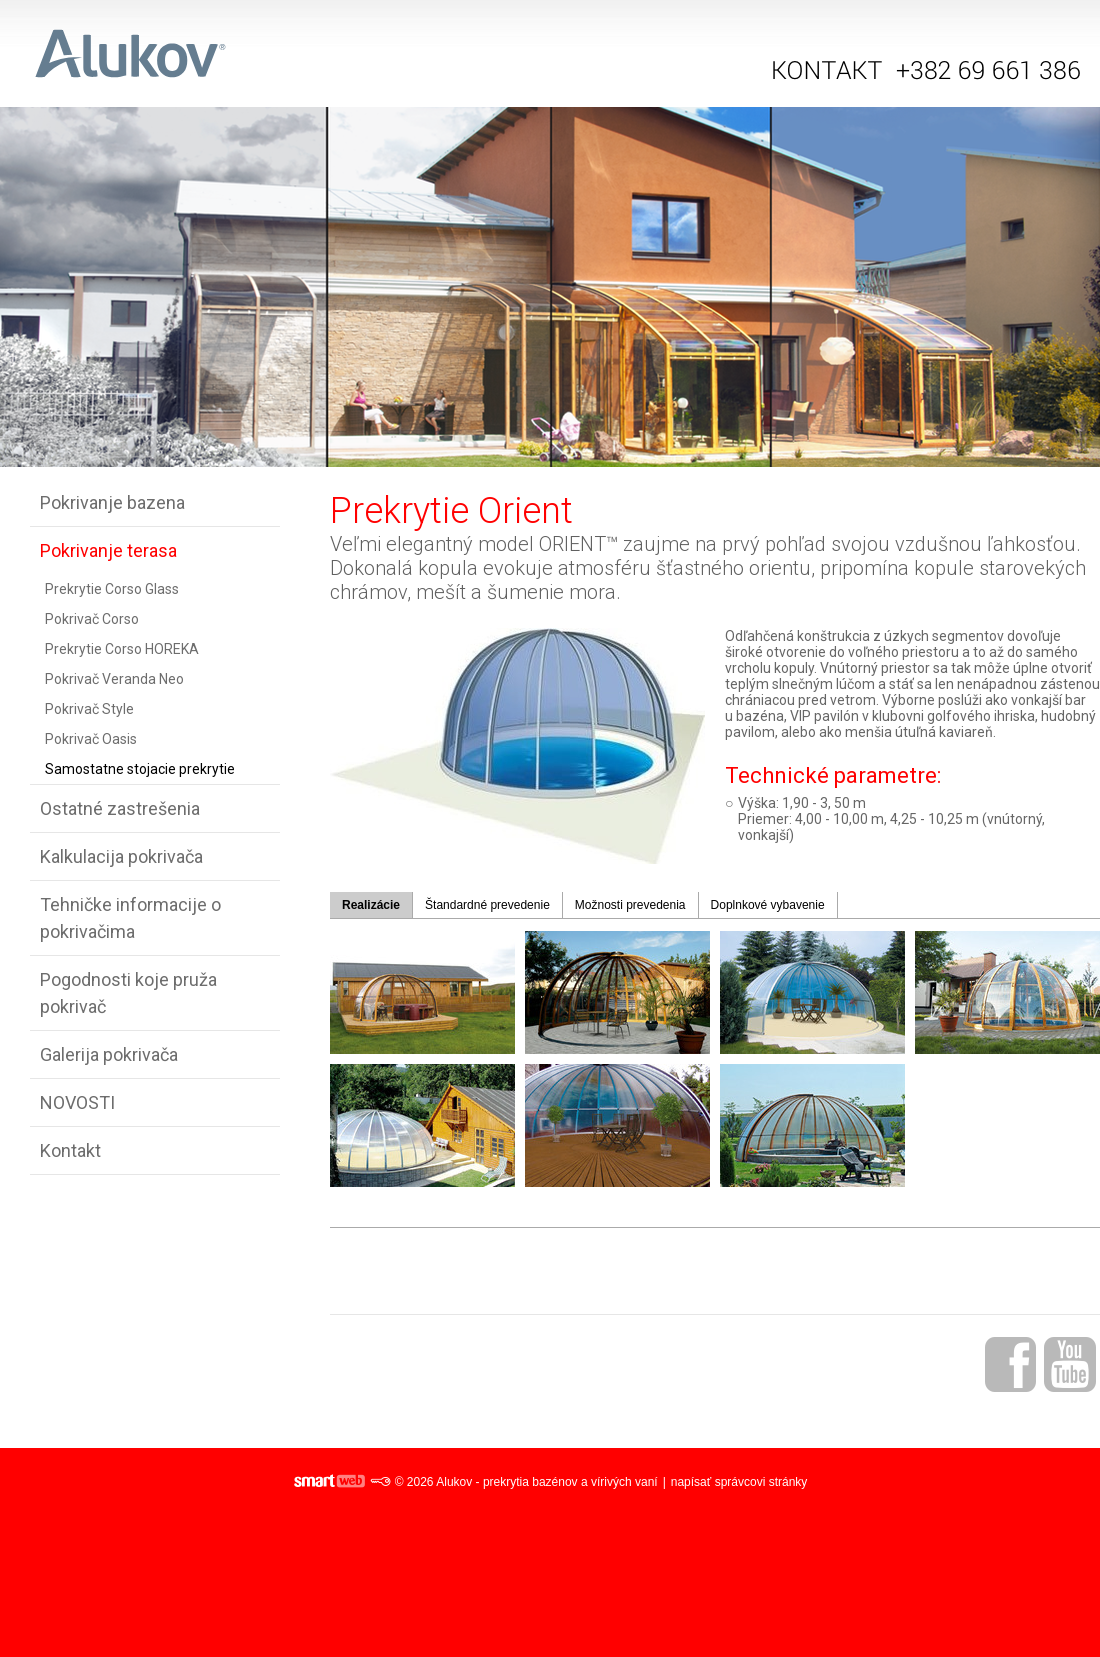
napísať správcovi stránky (739, 1482)
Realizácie (371, 905)
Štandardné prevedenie (487, 905)
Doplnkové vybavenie (768, 905)
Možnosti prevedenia (630, 905)
